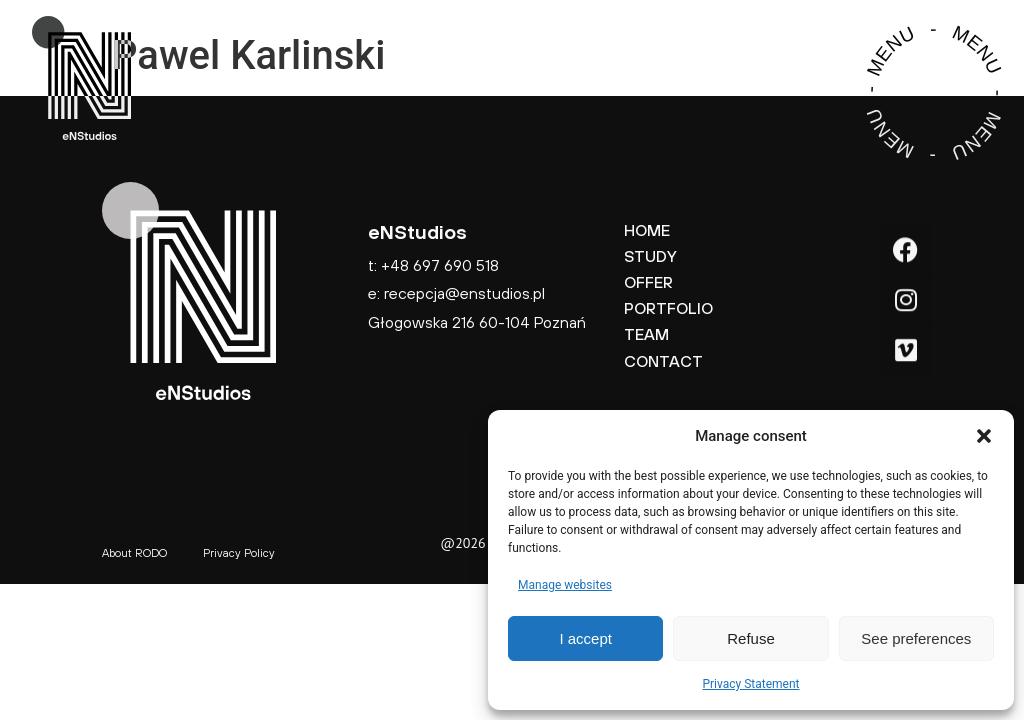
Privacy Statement (750, 684)
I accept (585, 638)
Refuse (751, 638)
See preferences (916, 638)
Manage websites (565, 585)
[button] (984, 436)
